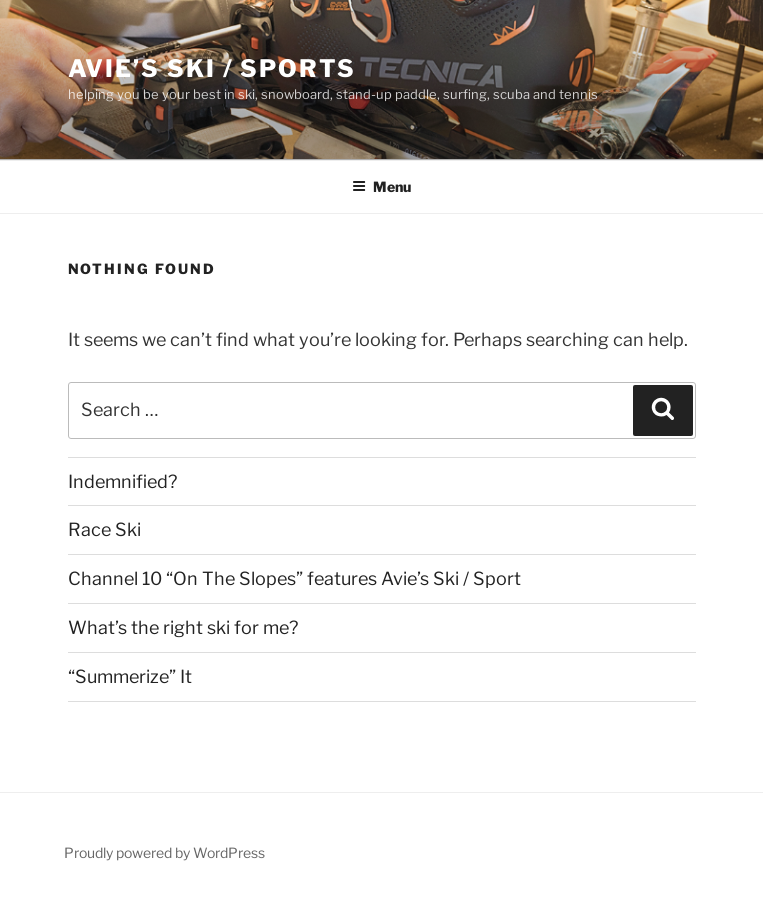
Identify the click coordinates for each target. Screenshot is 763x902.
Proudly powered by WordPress (164, 852)
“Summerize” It (130, 676)
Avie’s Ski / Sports (212, 68)
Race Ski (104, 529)
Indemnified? (122, 481)
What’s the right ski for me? (183, 627)
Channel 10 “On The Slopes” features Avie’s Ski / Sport (294, 578)
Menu (381, 186)
